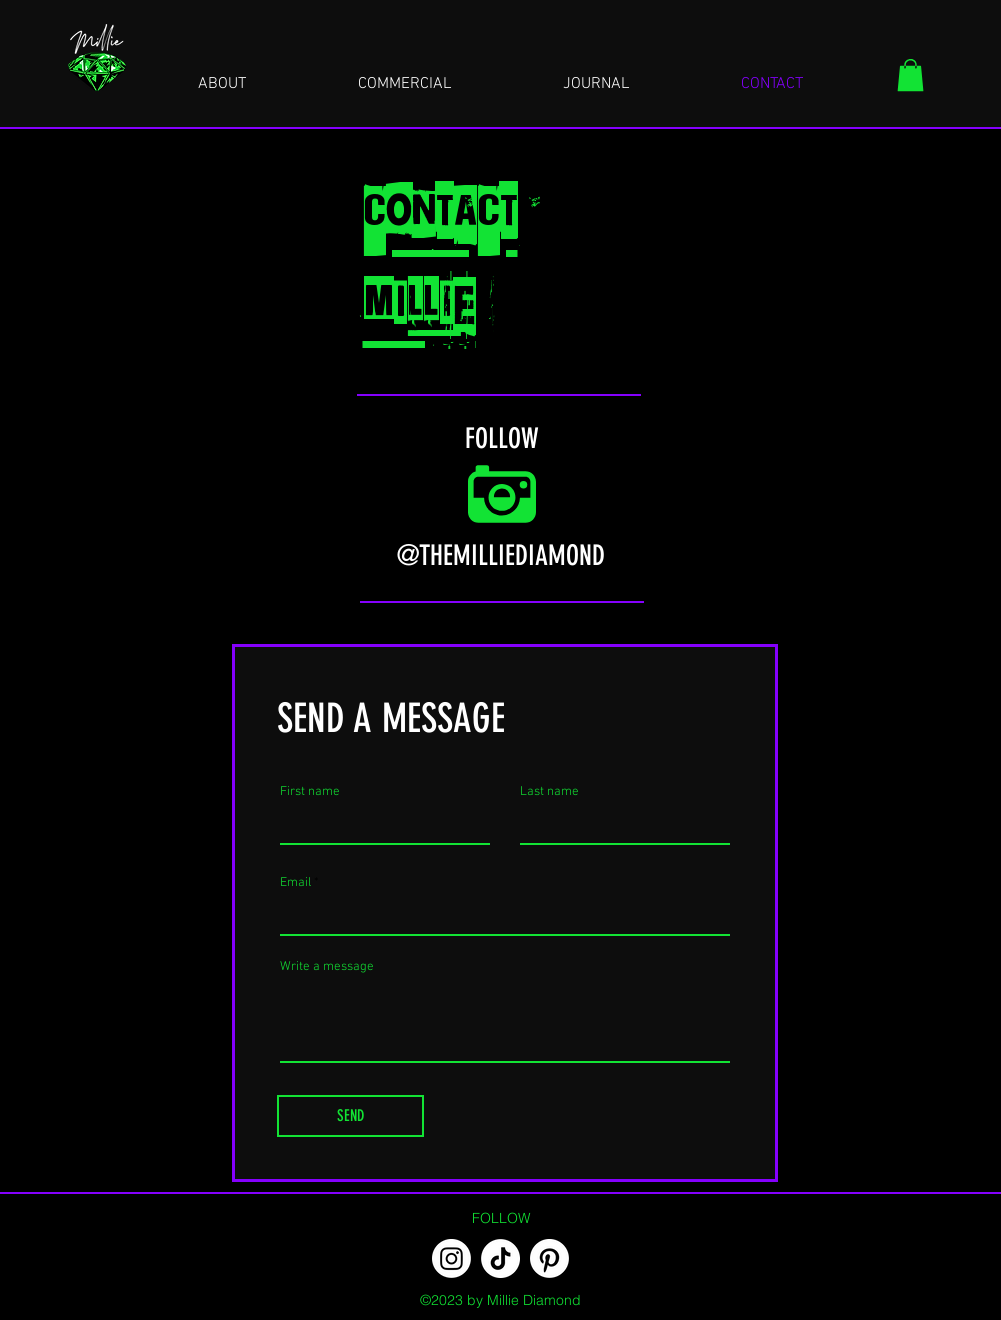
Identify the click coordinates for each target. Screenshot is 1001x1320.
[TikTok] (500, 1258)
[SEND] (350, 1116)
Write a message (327, 967)
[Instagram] (451, 1258)
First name (310, 792)
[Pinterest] (549, 1258)
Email (295, 883)
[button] (910, 75)
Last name (549, 792)
